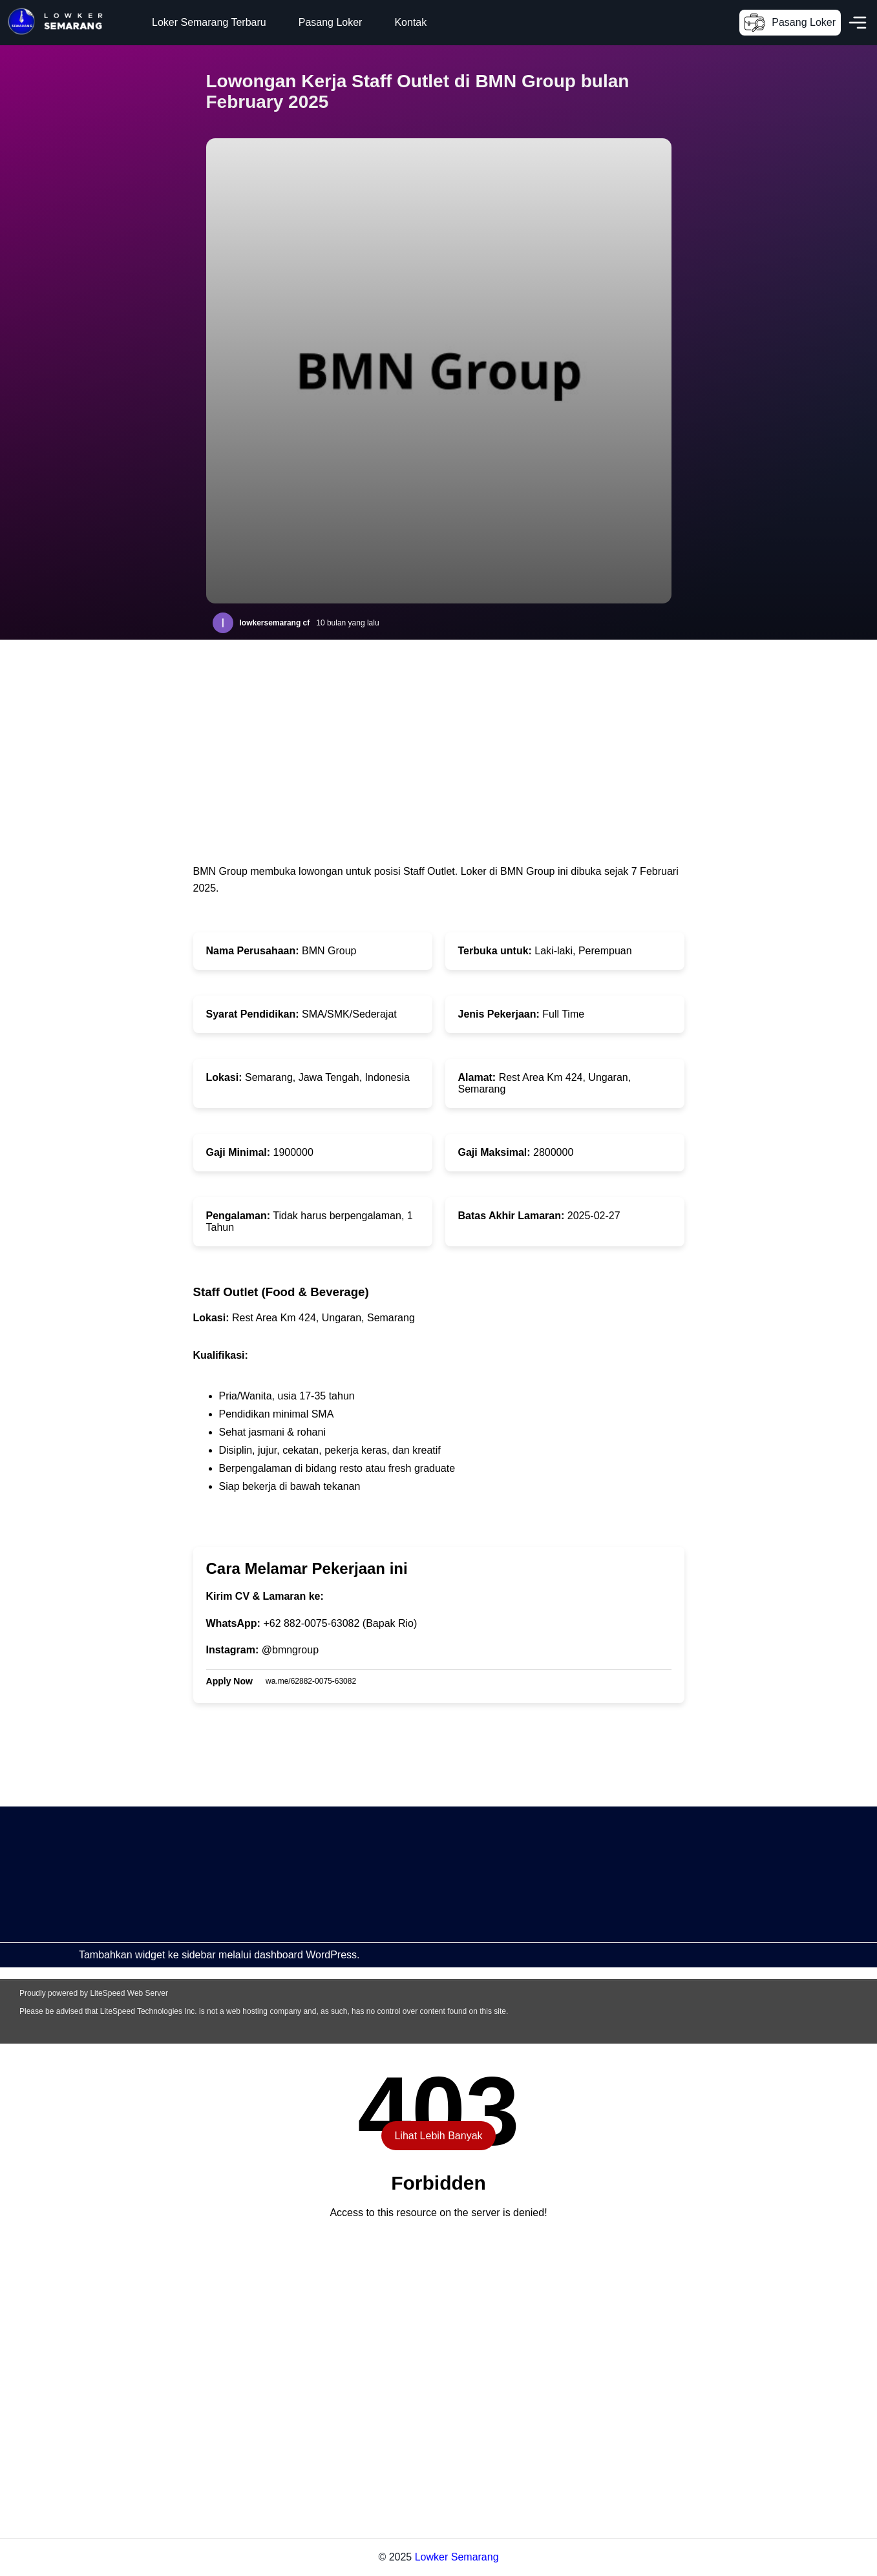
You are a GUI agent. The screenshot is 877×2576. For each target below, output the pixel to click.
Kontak (410, 22)
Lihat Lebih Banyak (438, 2135)
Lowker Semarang (457, 2556)
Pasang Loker (331, 22)
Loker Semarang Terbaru (209, 22)
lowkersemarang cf (275, 622)
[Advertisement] (388, 1896)
